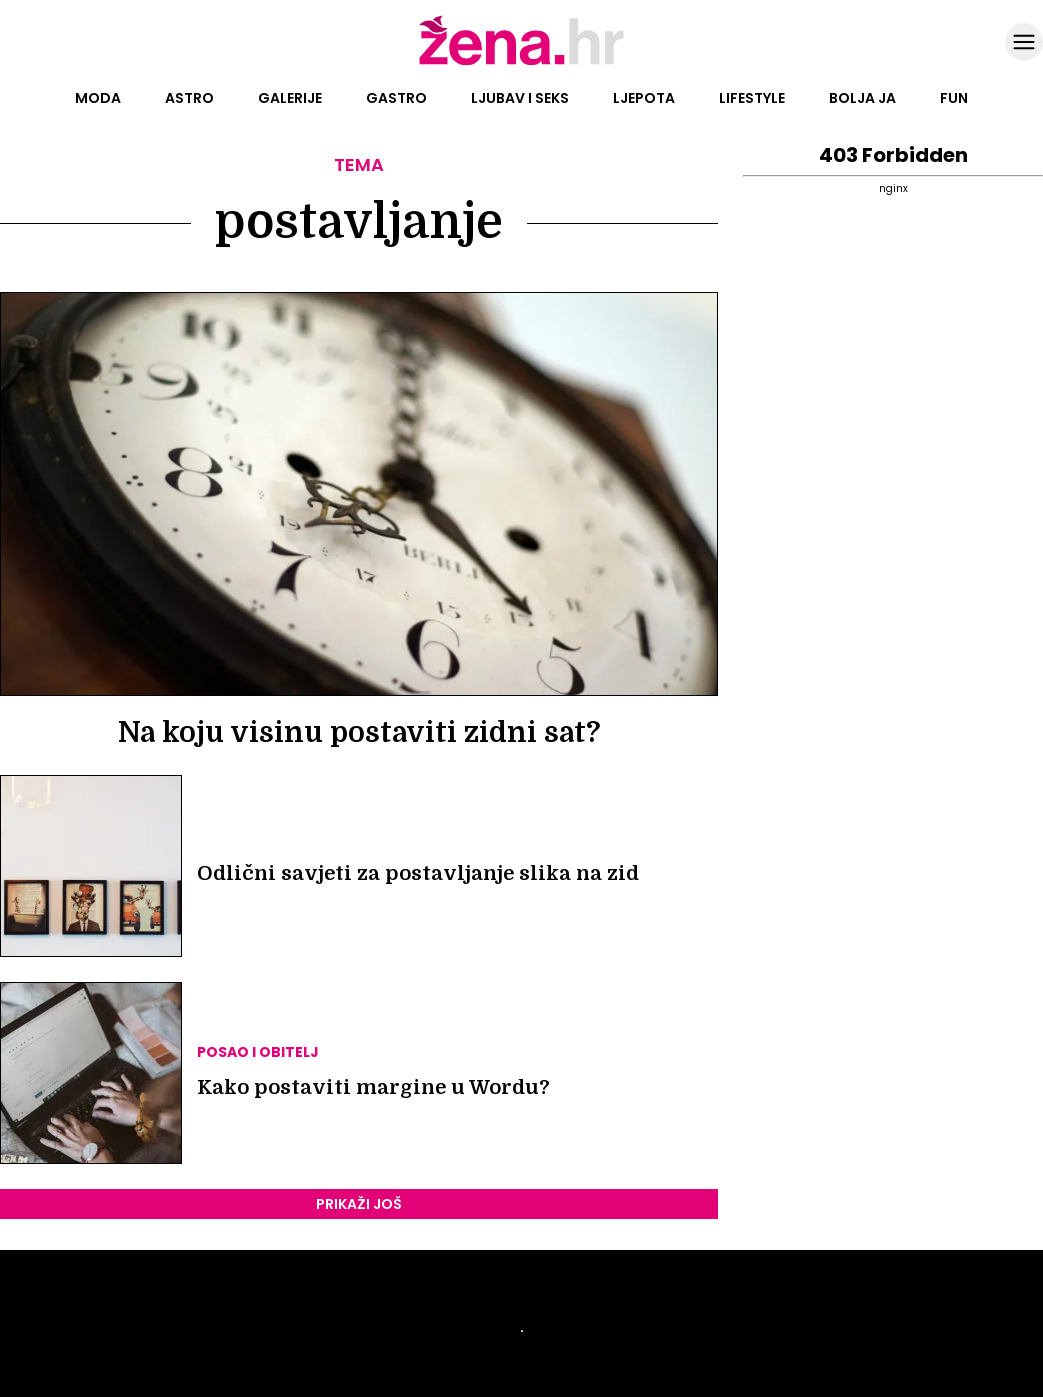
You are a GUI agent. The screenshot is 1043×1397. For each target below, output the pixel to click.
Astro (189, 98)
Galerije (290, 98)
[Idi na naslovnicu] (521, 63)
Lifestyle (752, 98)
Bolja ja (862, 98)
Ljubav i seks (520, 98)
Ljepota (644, 98)
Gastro (396, 98)
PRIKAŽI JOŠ (359, 1204)
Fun (954, 98)
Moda (98, 98)
